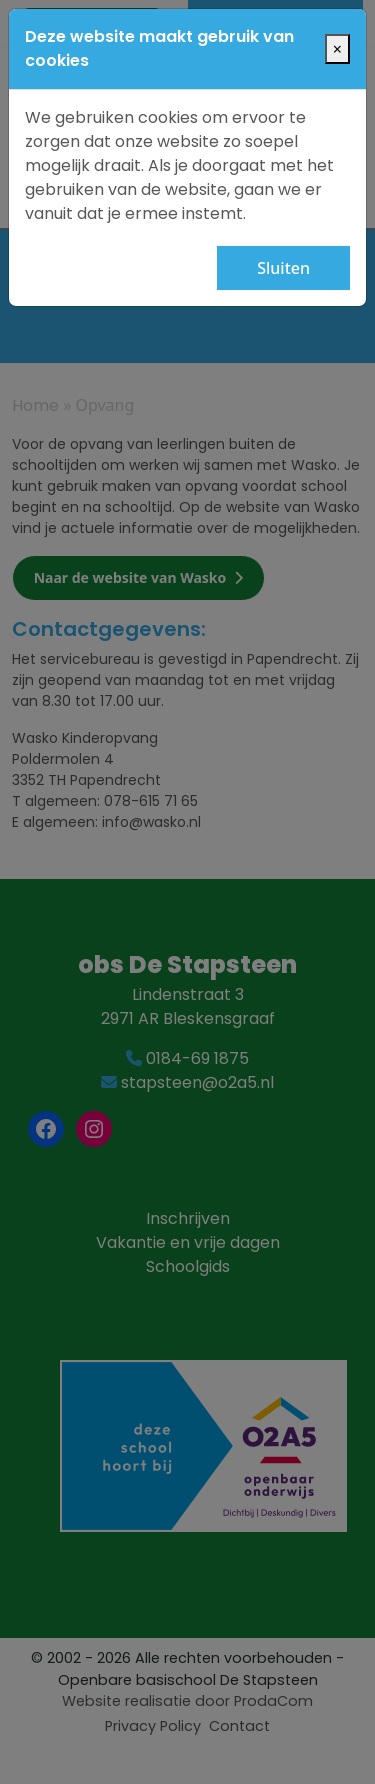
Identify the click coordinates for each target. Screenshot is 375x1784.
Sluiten (283, 268)
